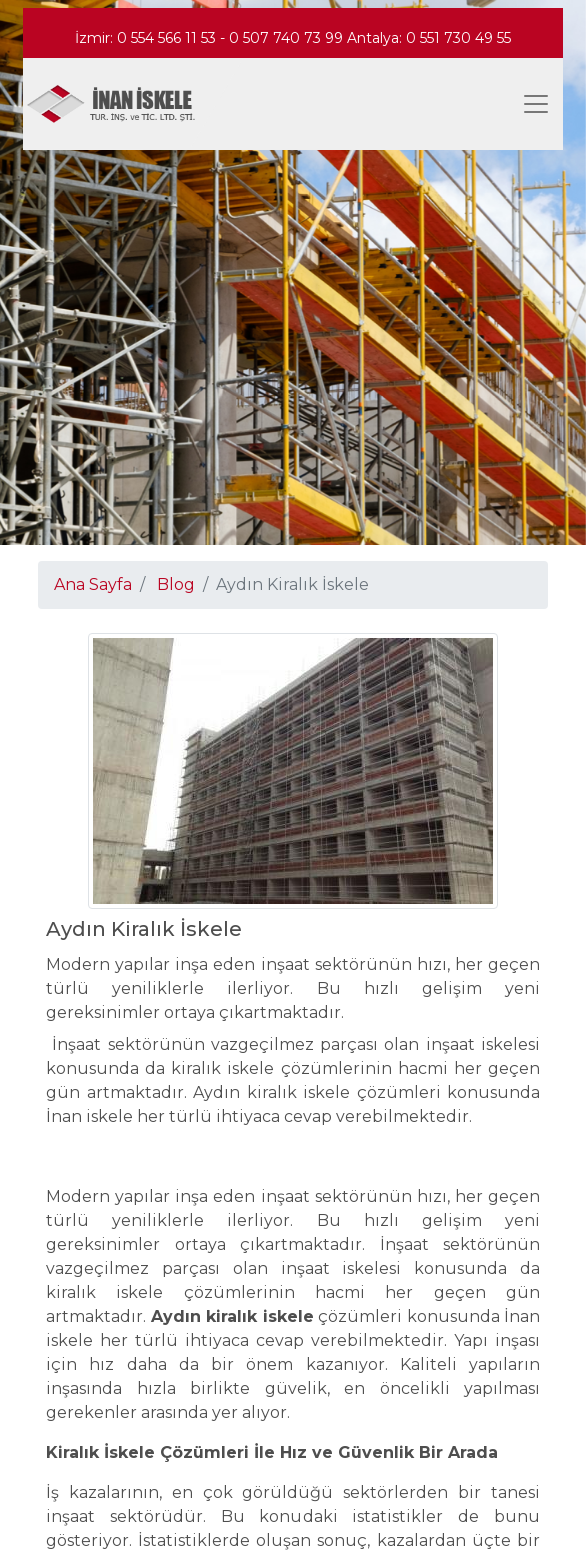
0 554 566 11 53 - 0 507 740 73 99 (232, 38)
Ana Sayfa (93, 584)
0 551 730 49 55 (458, 38)
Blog (176, 584)
